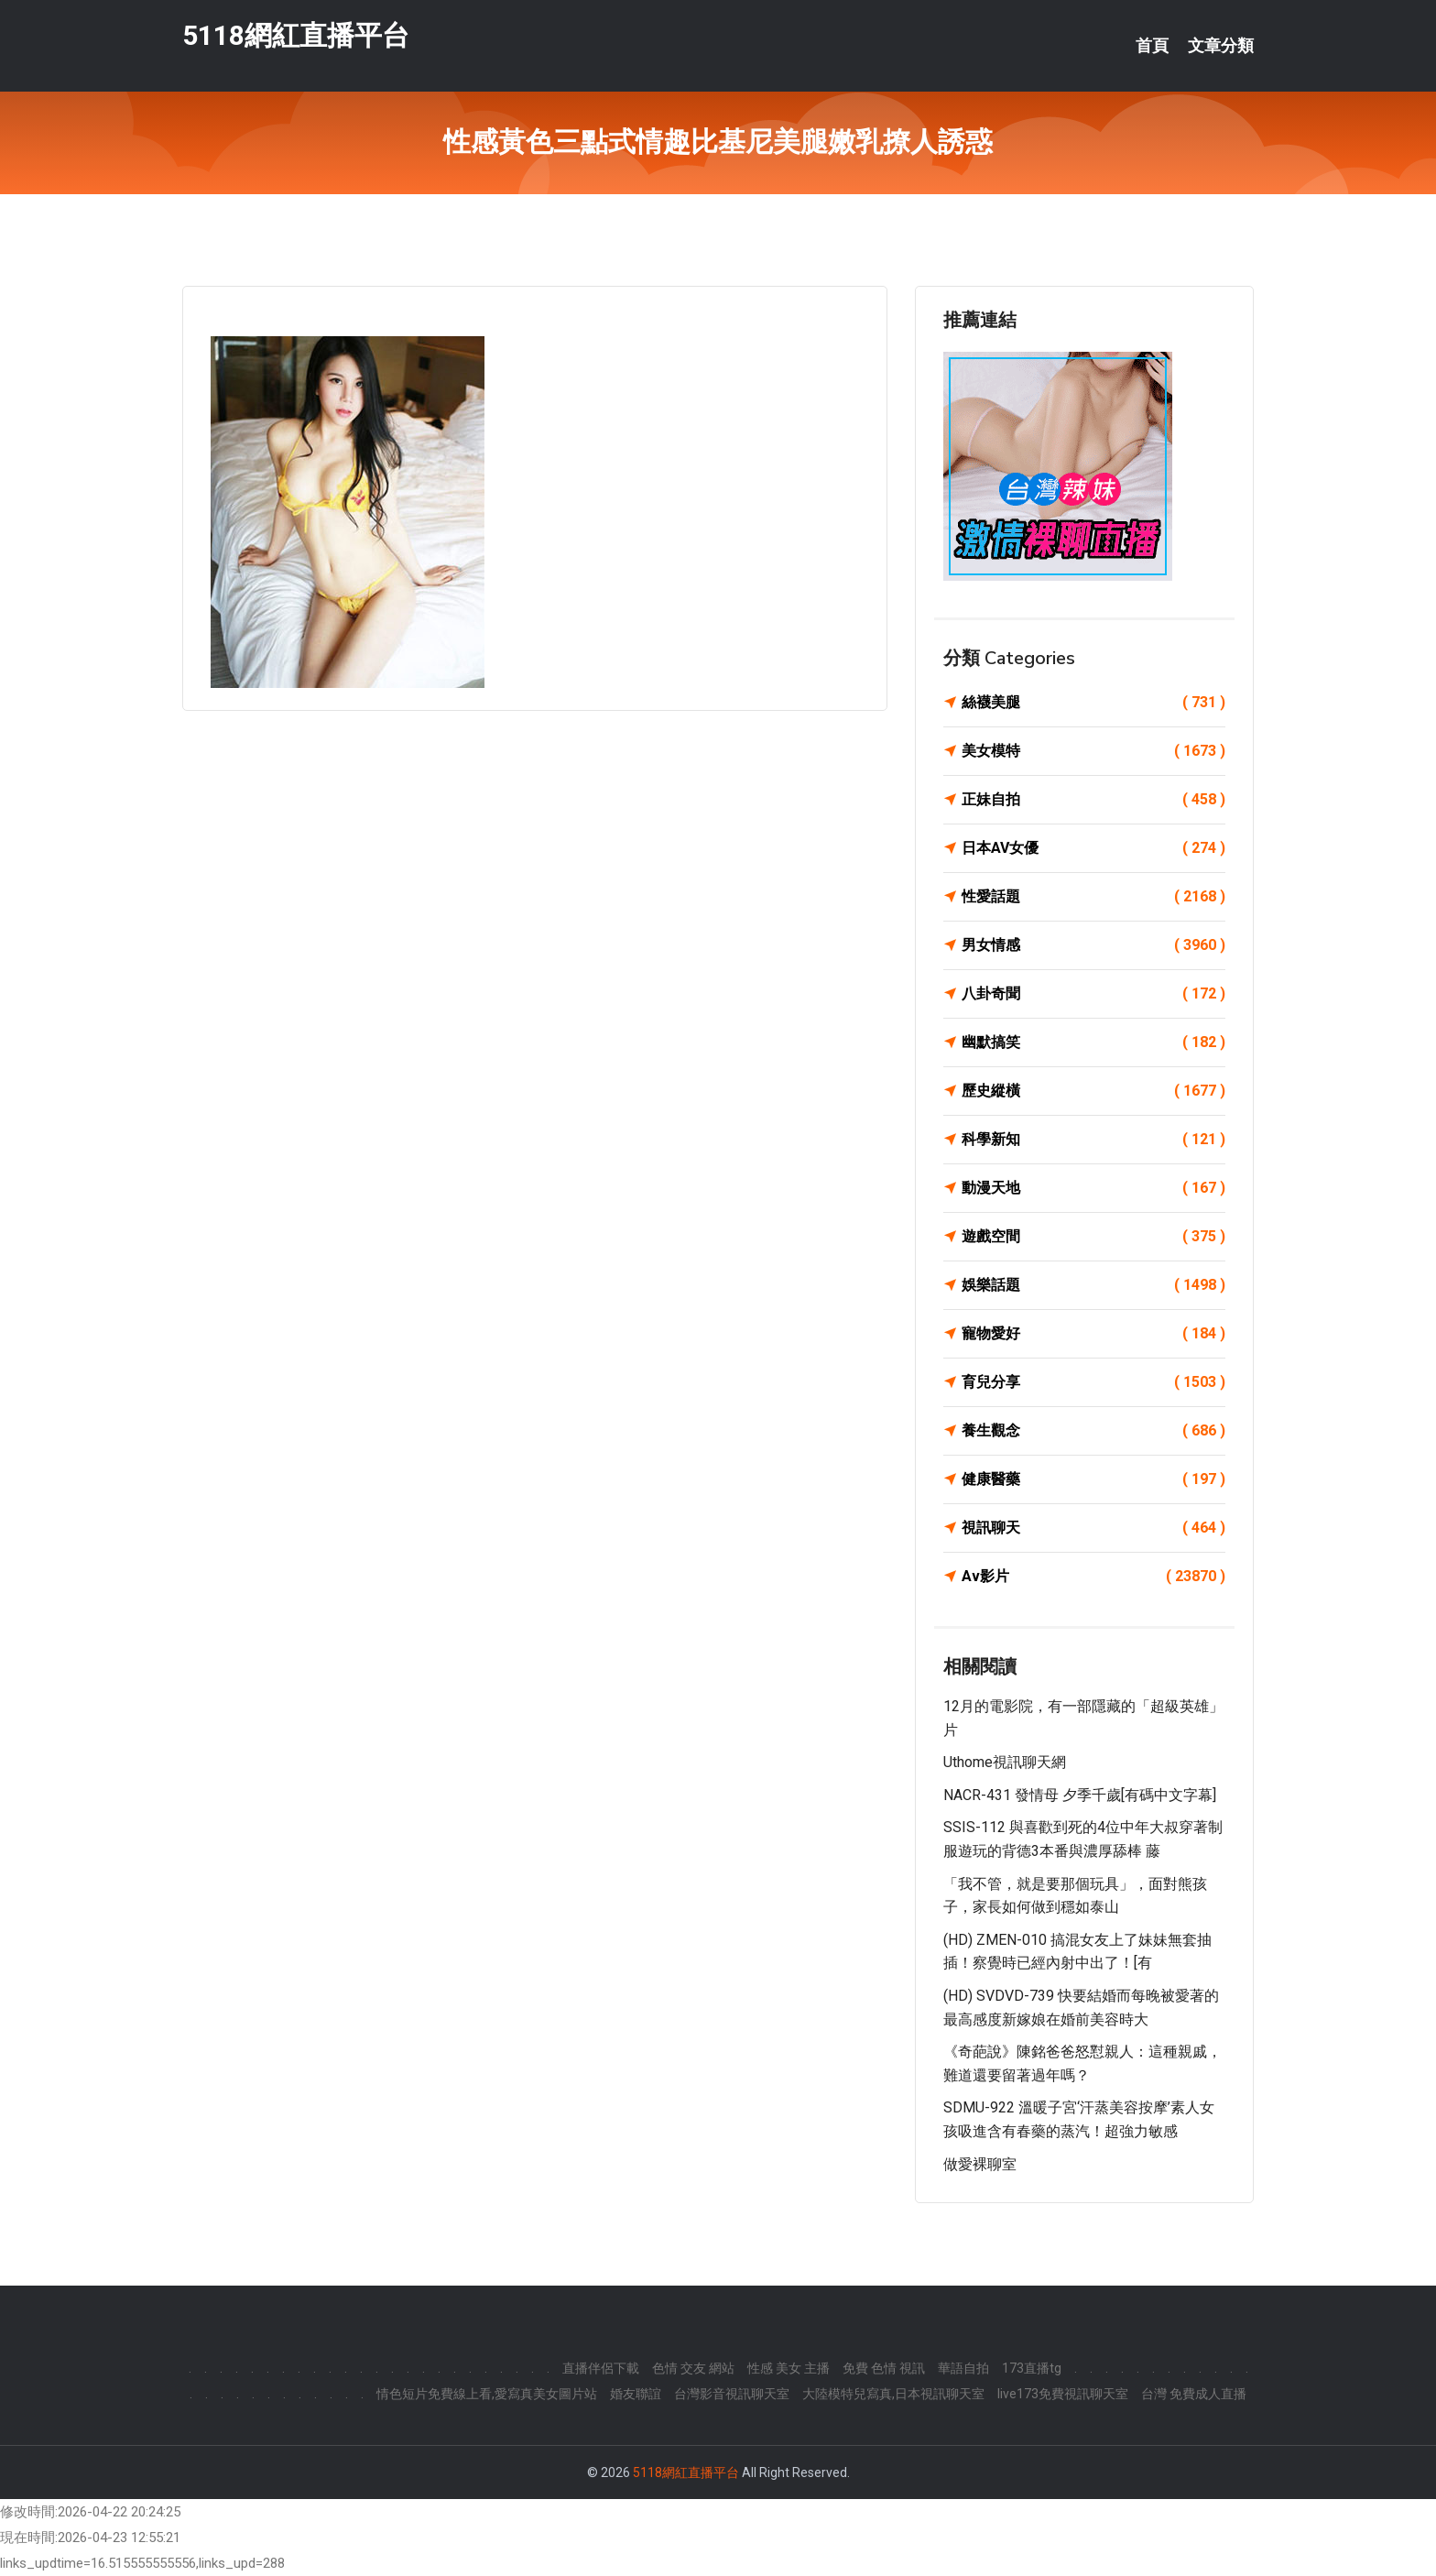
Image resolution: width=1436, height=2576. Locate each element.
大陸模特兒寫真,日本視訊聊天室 (893, 2393)
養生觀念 (1093, 1431)
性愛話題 (1093, 897)
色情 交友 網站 (693, 2368)
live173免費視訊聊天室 (1062, 2393)
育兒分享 (1093, 1382)
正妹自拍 (1093, 800)
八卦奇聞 (1093, 994)
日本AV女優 (1093, 848)
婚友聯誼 (635, 2393)
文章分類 (1221, 46)
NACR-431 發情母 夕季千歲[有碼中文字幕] (1079, 1795)
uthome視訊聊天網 (1004, 1762)
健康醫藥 (1093, 1479)
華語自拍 (963, 2368)
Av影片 (1093, 1576)
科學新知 (1093, 1139)
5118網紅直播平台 (295, 35)
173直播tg (1031, 2368)
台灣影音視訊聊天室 (731, 2393)
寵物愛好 (1093, 1334)
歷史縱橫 (1093, 1091)
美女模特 (1093, 751)
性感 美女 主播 (788, 2368)
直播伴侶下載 (600, 2368)
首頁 (1152, 46)
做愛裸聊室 (980, 2164)
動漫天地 (1093, 1188)
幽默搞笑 (1093, 1042)
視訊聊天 (1093, 1528)
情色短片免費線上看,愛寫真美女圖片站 (486, 2393)
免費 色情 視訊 (884, 2368)
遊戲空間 (1093, 1237)
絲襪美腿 (1093, 702)
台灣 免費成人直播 (1193, 2393)
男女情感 (1093, 945)
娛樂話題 (1093, 1285)
